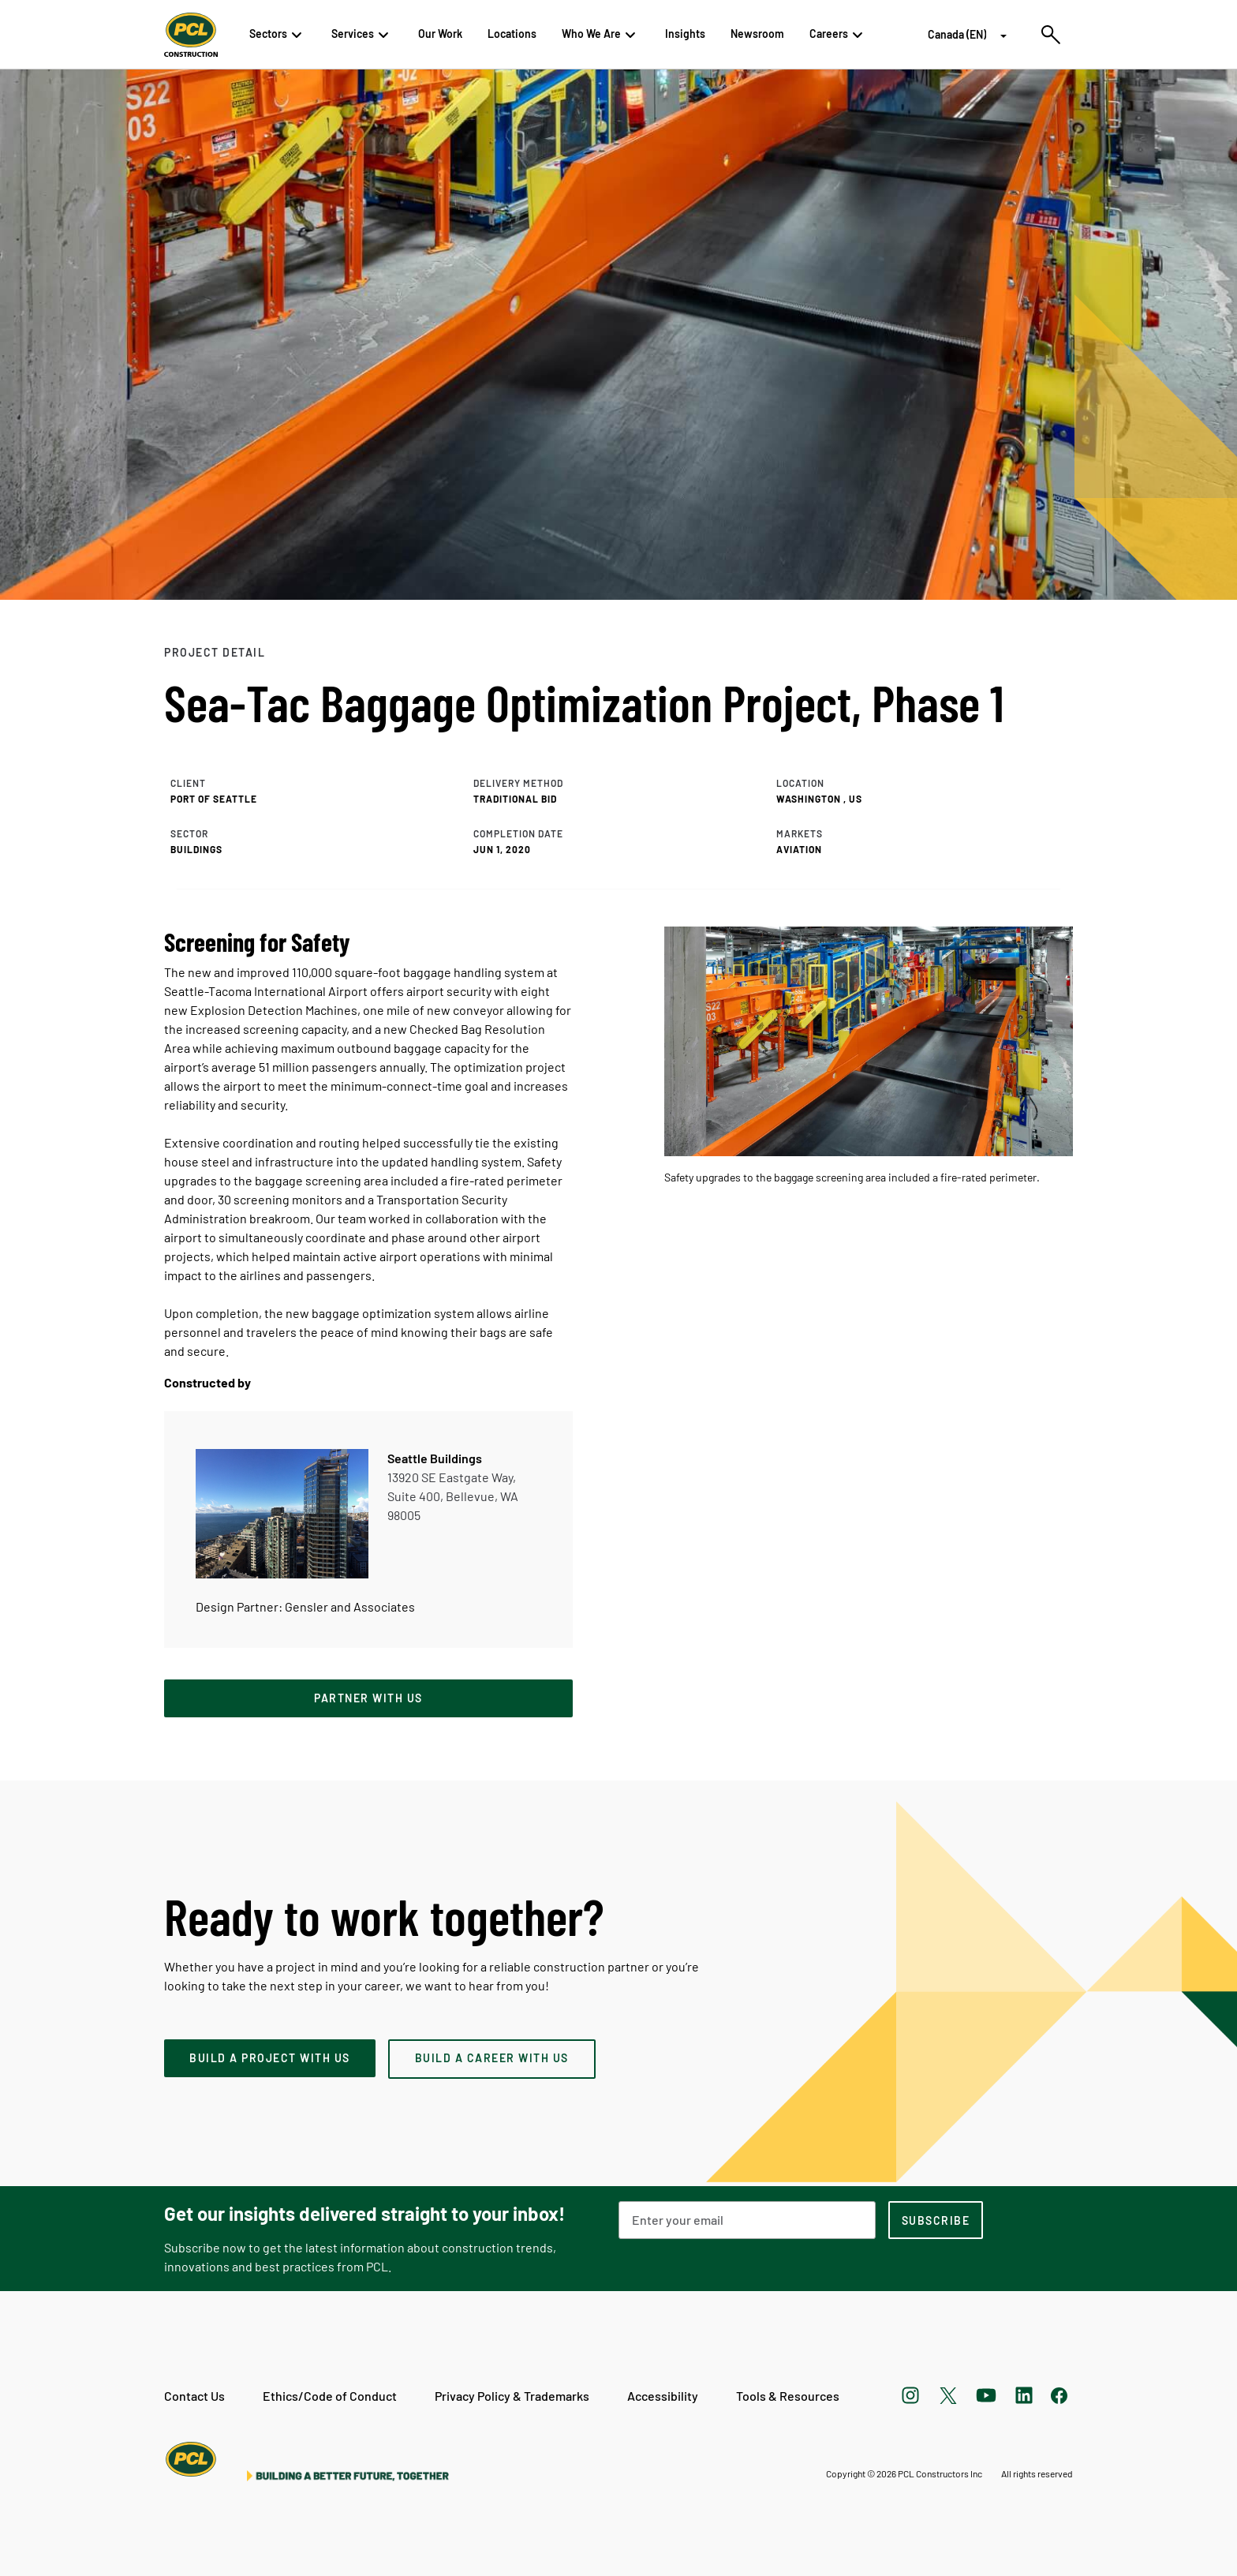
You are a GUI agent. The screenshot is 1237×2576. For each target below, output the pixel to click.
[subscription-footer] (935, 2220)
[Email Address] (747, 2220)
